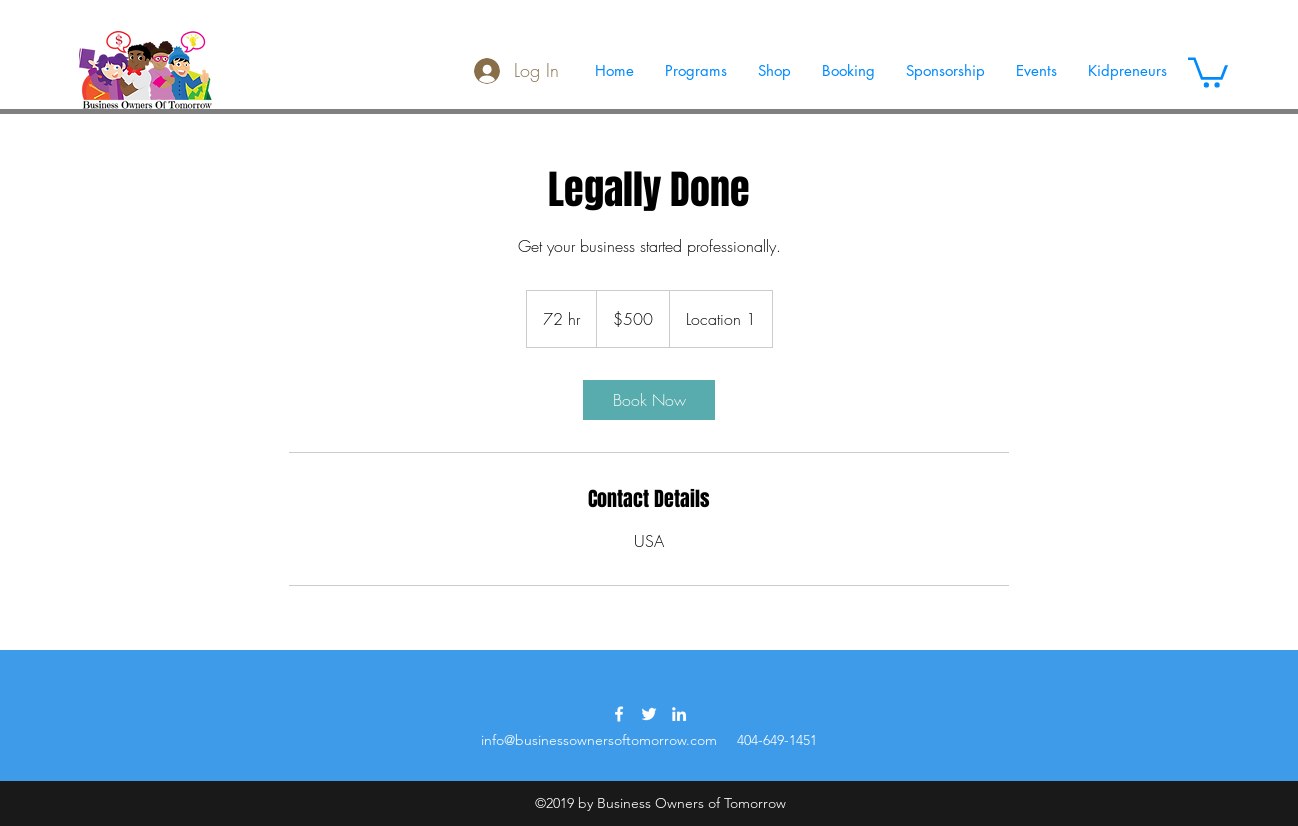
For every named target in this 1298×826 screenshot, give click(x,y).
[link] (649, 400)
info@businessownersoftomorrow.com (599, 740)
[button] (1208, 71)
